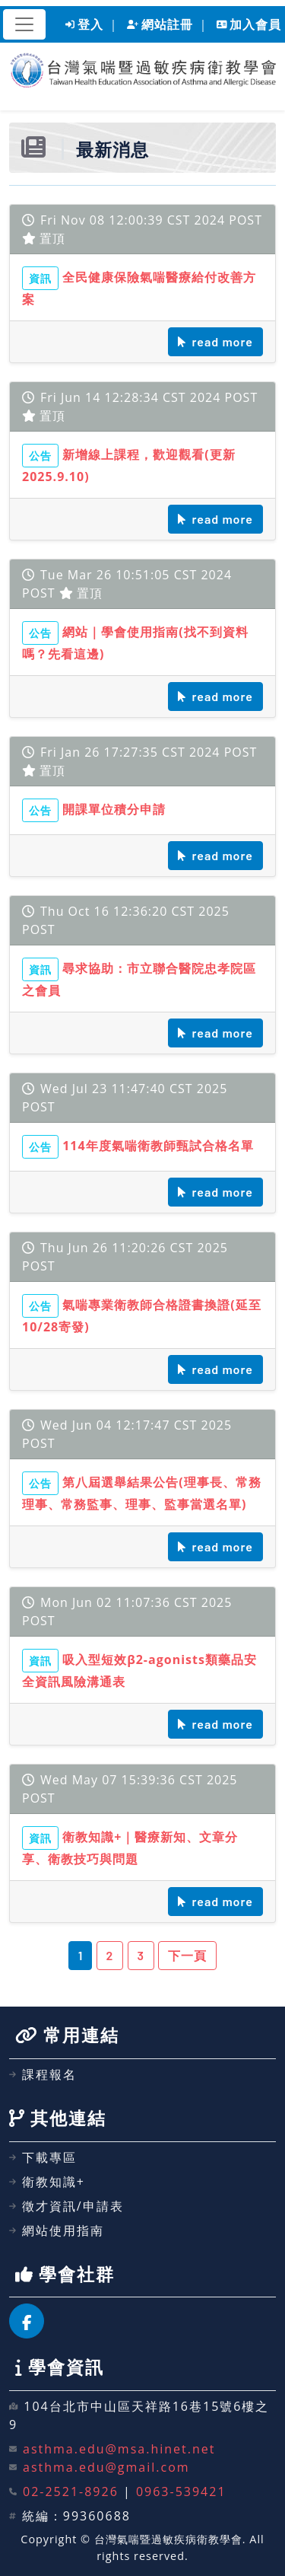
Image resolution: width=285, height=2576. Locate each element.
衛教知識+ (47, 2181)
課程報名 (43, 2074)
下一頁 (187, 1955)
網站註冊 (160, 24)
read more (215, 341)
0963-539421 (181, 2491)
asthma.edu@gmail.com (106, 2467)
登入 (84, 24)
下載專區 (43, 2157)
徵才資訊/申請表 (66, 2206)
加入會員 (249, 24)
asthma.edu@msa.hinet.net (119, 2449)
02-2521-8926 (71, 2491)
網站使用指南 (56, 2230)
